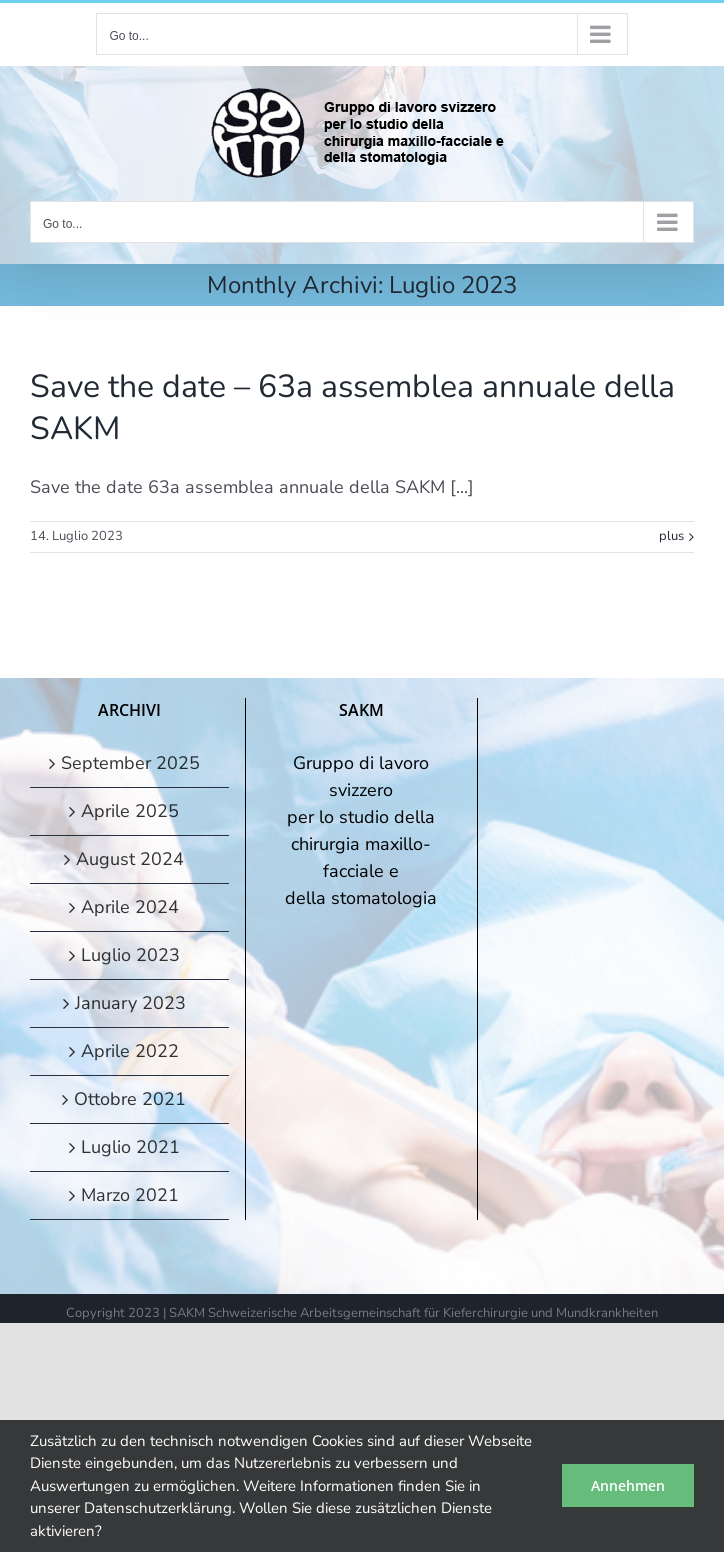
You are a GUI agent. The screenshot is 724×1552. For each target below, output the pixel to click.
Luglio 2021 (130, 1147)
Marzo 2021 (130, 1195)
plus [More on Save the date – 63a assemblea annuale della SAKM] (671, 536)
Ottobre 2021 (130, 1099)
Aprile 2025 (130, 811)
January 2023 (130, 1003)
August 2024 (130, 859)
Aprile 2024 (130, 907)
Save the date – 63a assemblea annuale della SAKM (352, 407)
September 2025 (130, 763)
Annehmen (628, 1485)
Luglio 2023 (130, 955)
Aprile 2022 (130, 1051)
